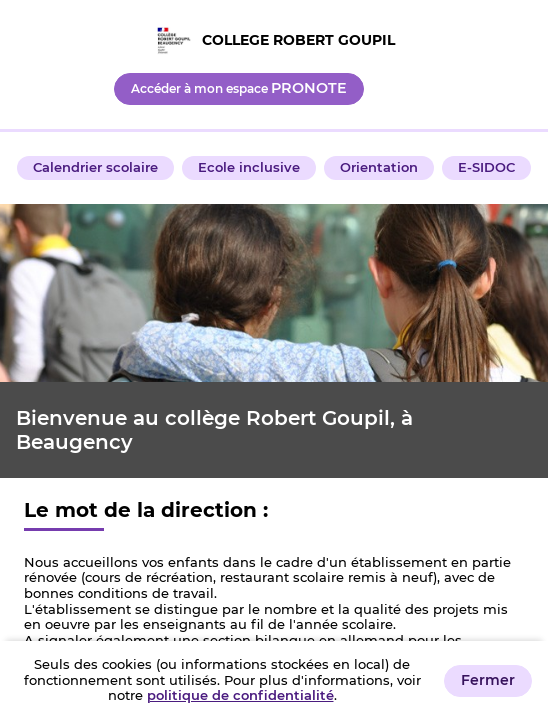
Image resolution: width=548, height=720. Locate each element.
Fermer (488, 680)
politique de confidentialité (240, 695)
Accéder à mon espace (239, 88)
